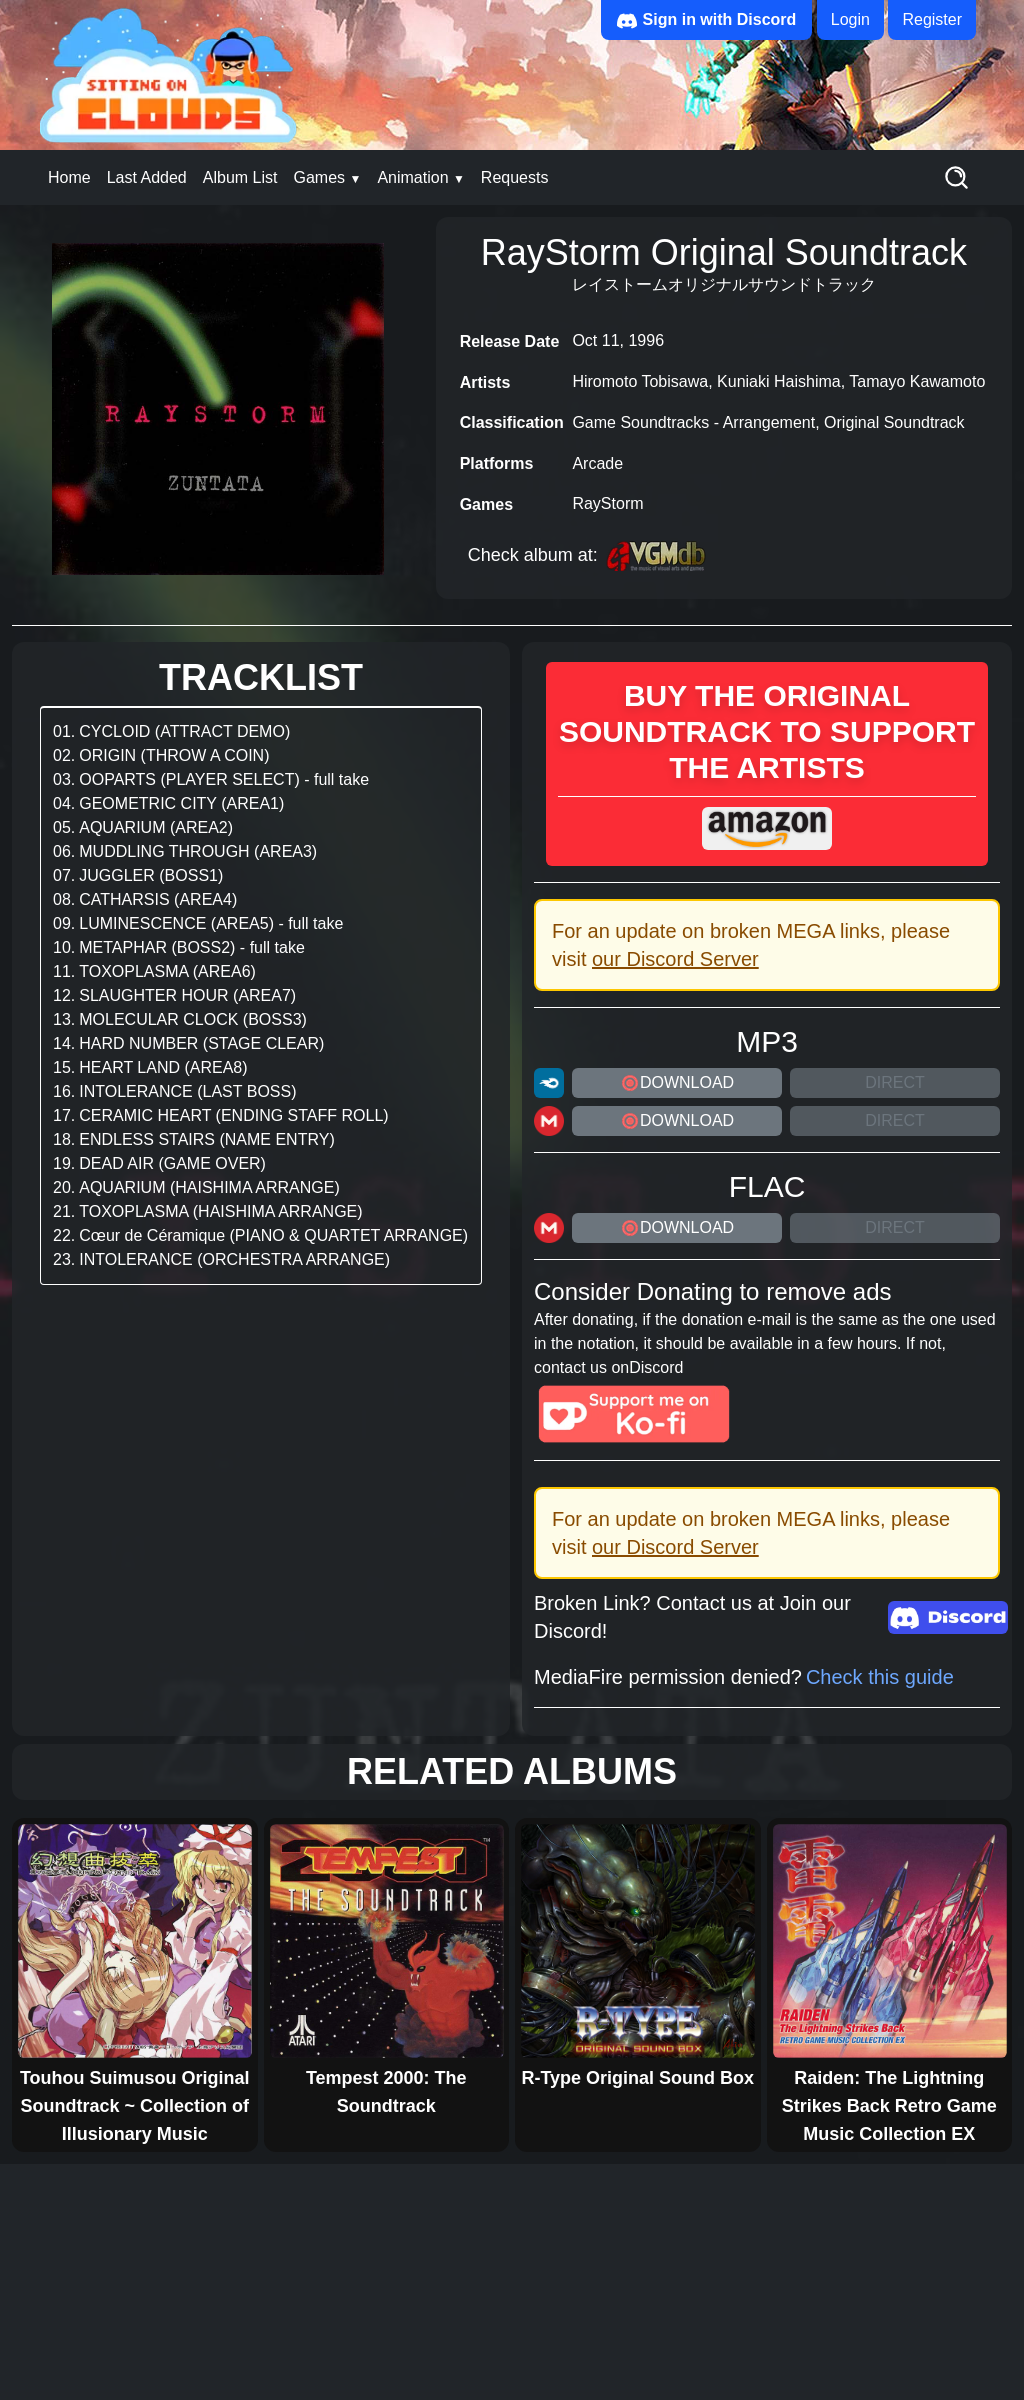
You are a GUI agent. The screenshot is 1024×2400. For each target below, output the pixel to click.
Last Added (147, 177)
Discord (656, 1367)
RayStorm (607, 503)
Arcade (597, 463)
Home (69, 177)
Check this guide (880, 1677)
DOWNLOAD (677, 1083)
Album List (240, 177)
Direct (895, 1082)
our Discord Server (675, 959)
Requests (515, 177)
